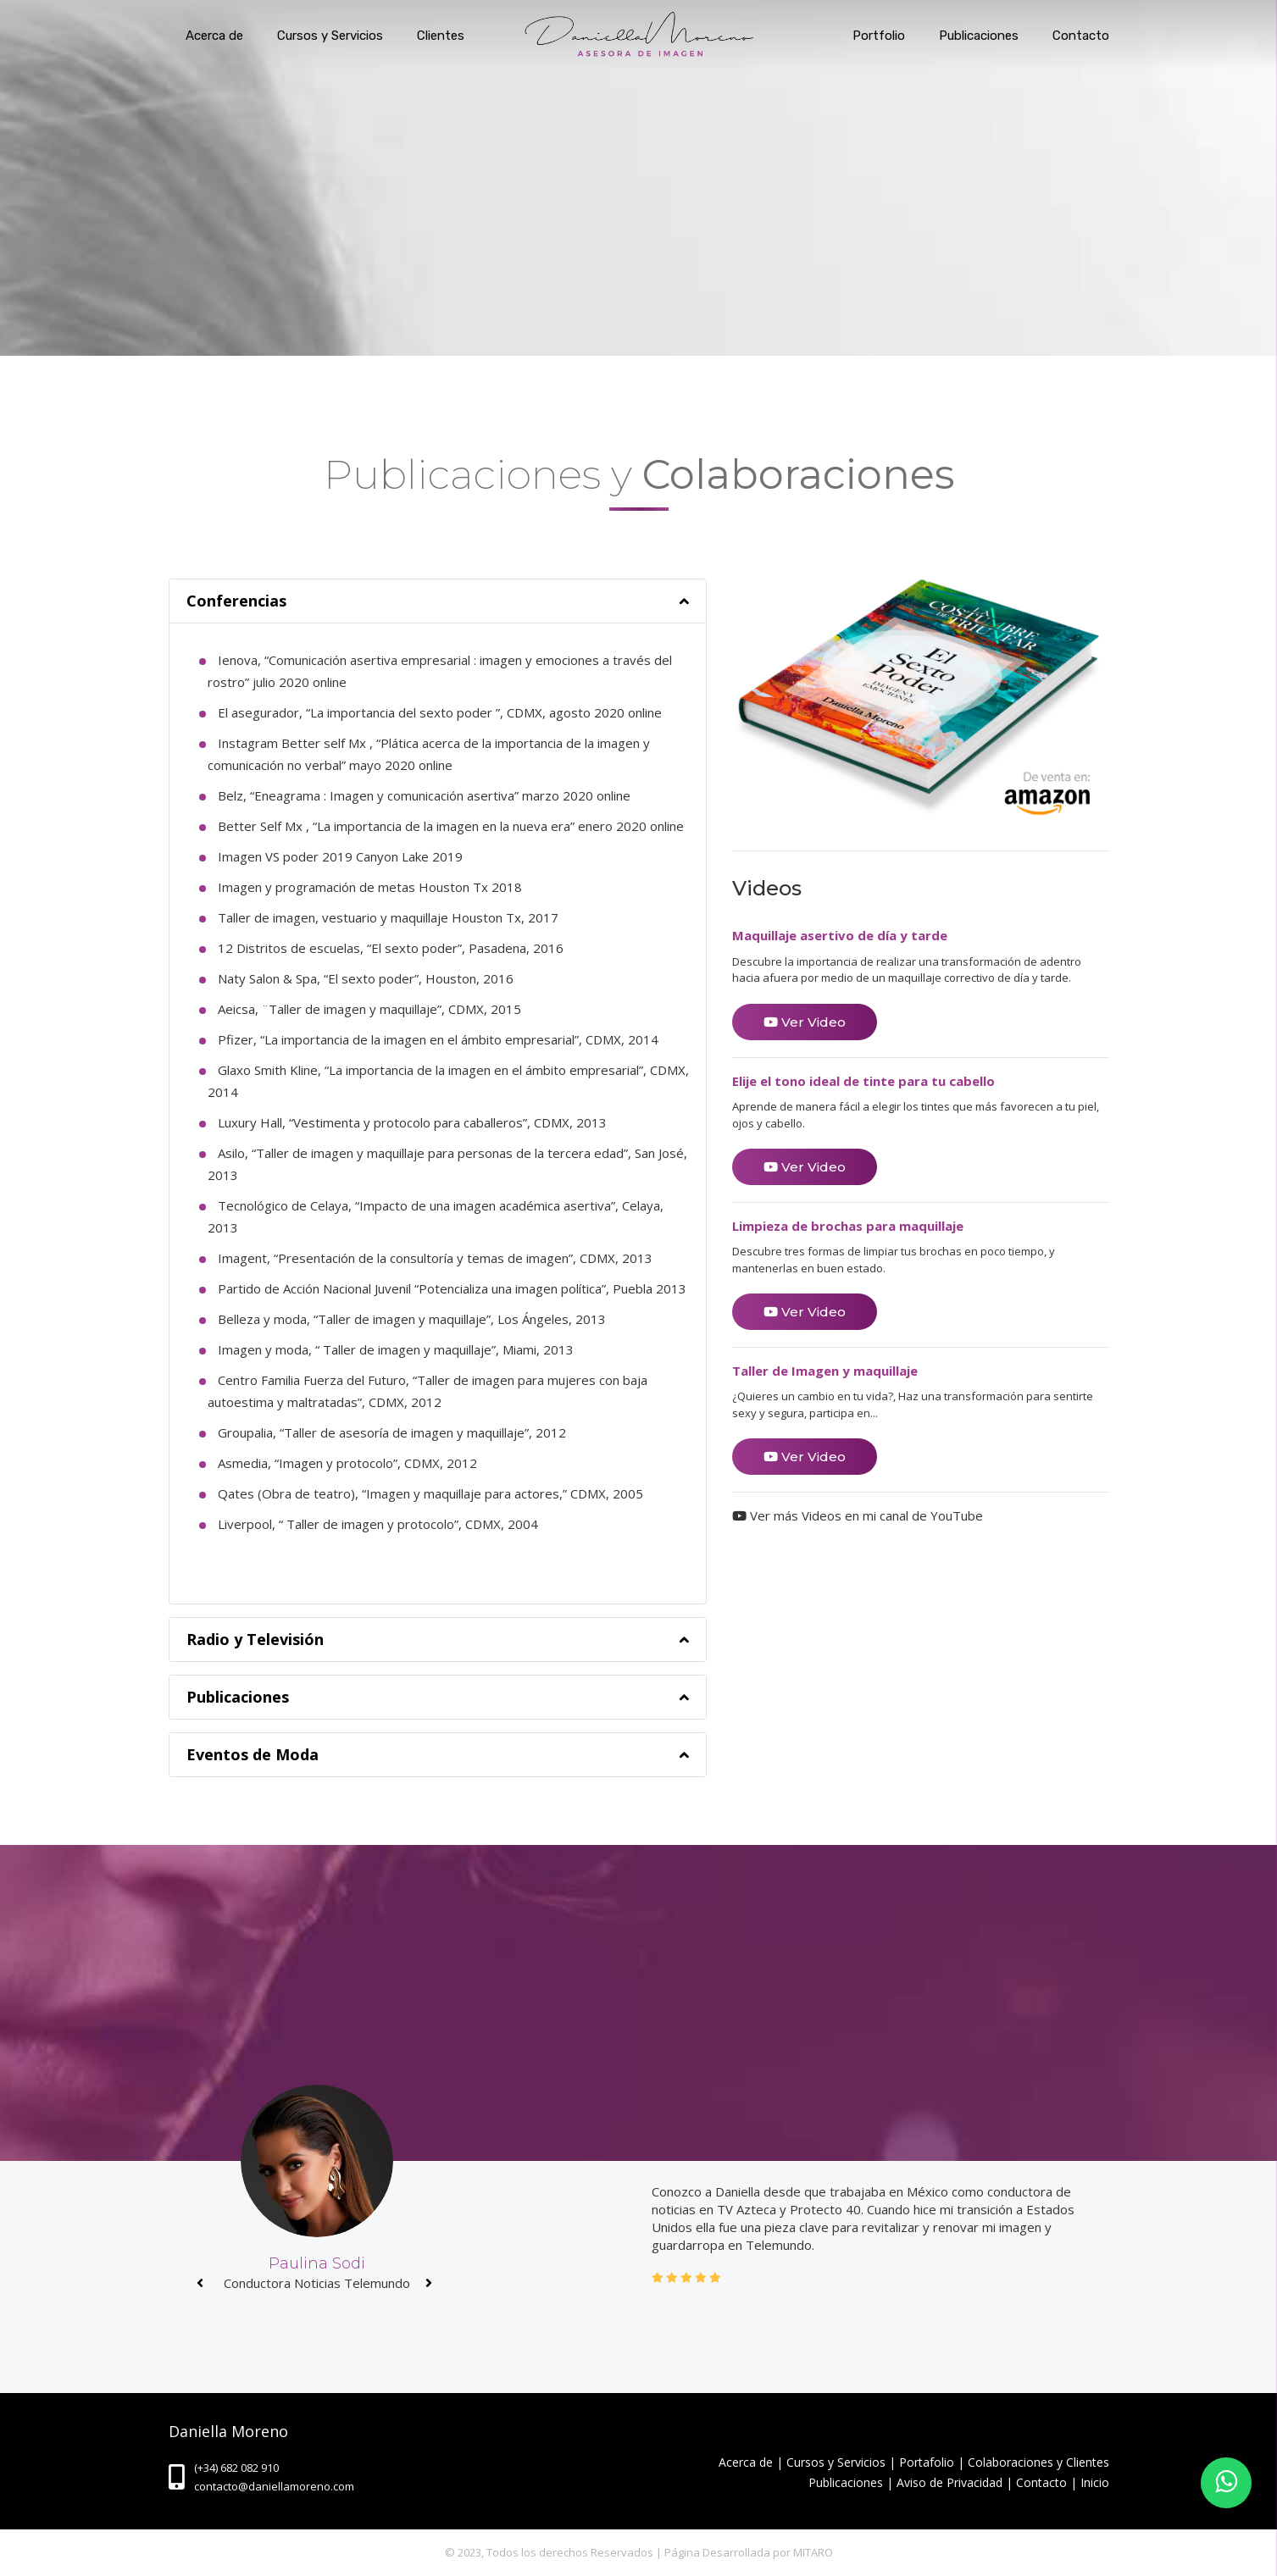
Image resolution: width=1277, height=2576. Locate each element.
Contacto (1080, 35)
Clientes (440, 35)
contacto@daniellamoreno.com (274, 2486)
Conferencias (236, 600)
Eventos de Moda (252, 1754)
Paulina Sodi (317, 2263)
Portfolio (878, 35)
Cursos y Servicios (330, 35)
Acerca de (214, 35)
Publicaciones (979, 35)
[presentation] (200, 2283)
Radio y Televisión (255, 1639)
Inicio (1094, 2482)
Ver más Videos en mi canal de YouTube (857, 1515)
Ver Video (804, 1022)
